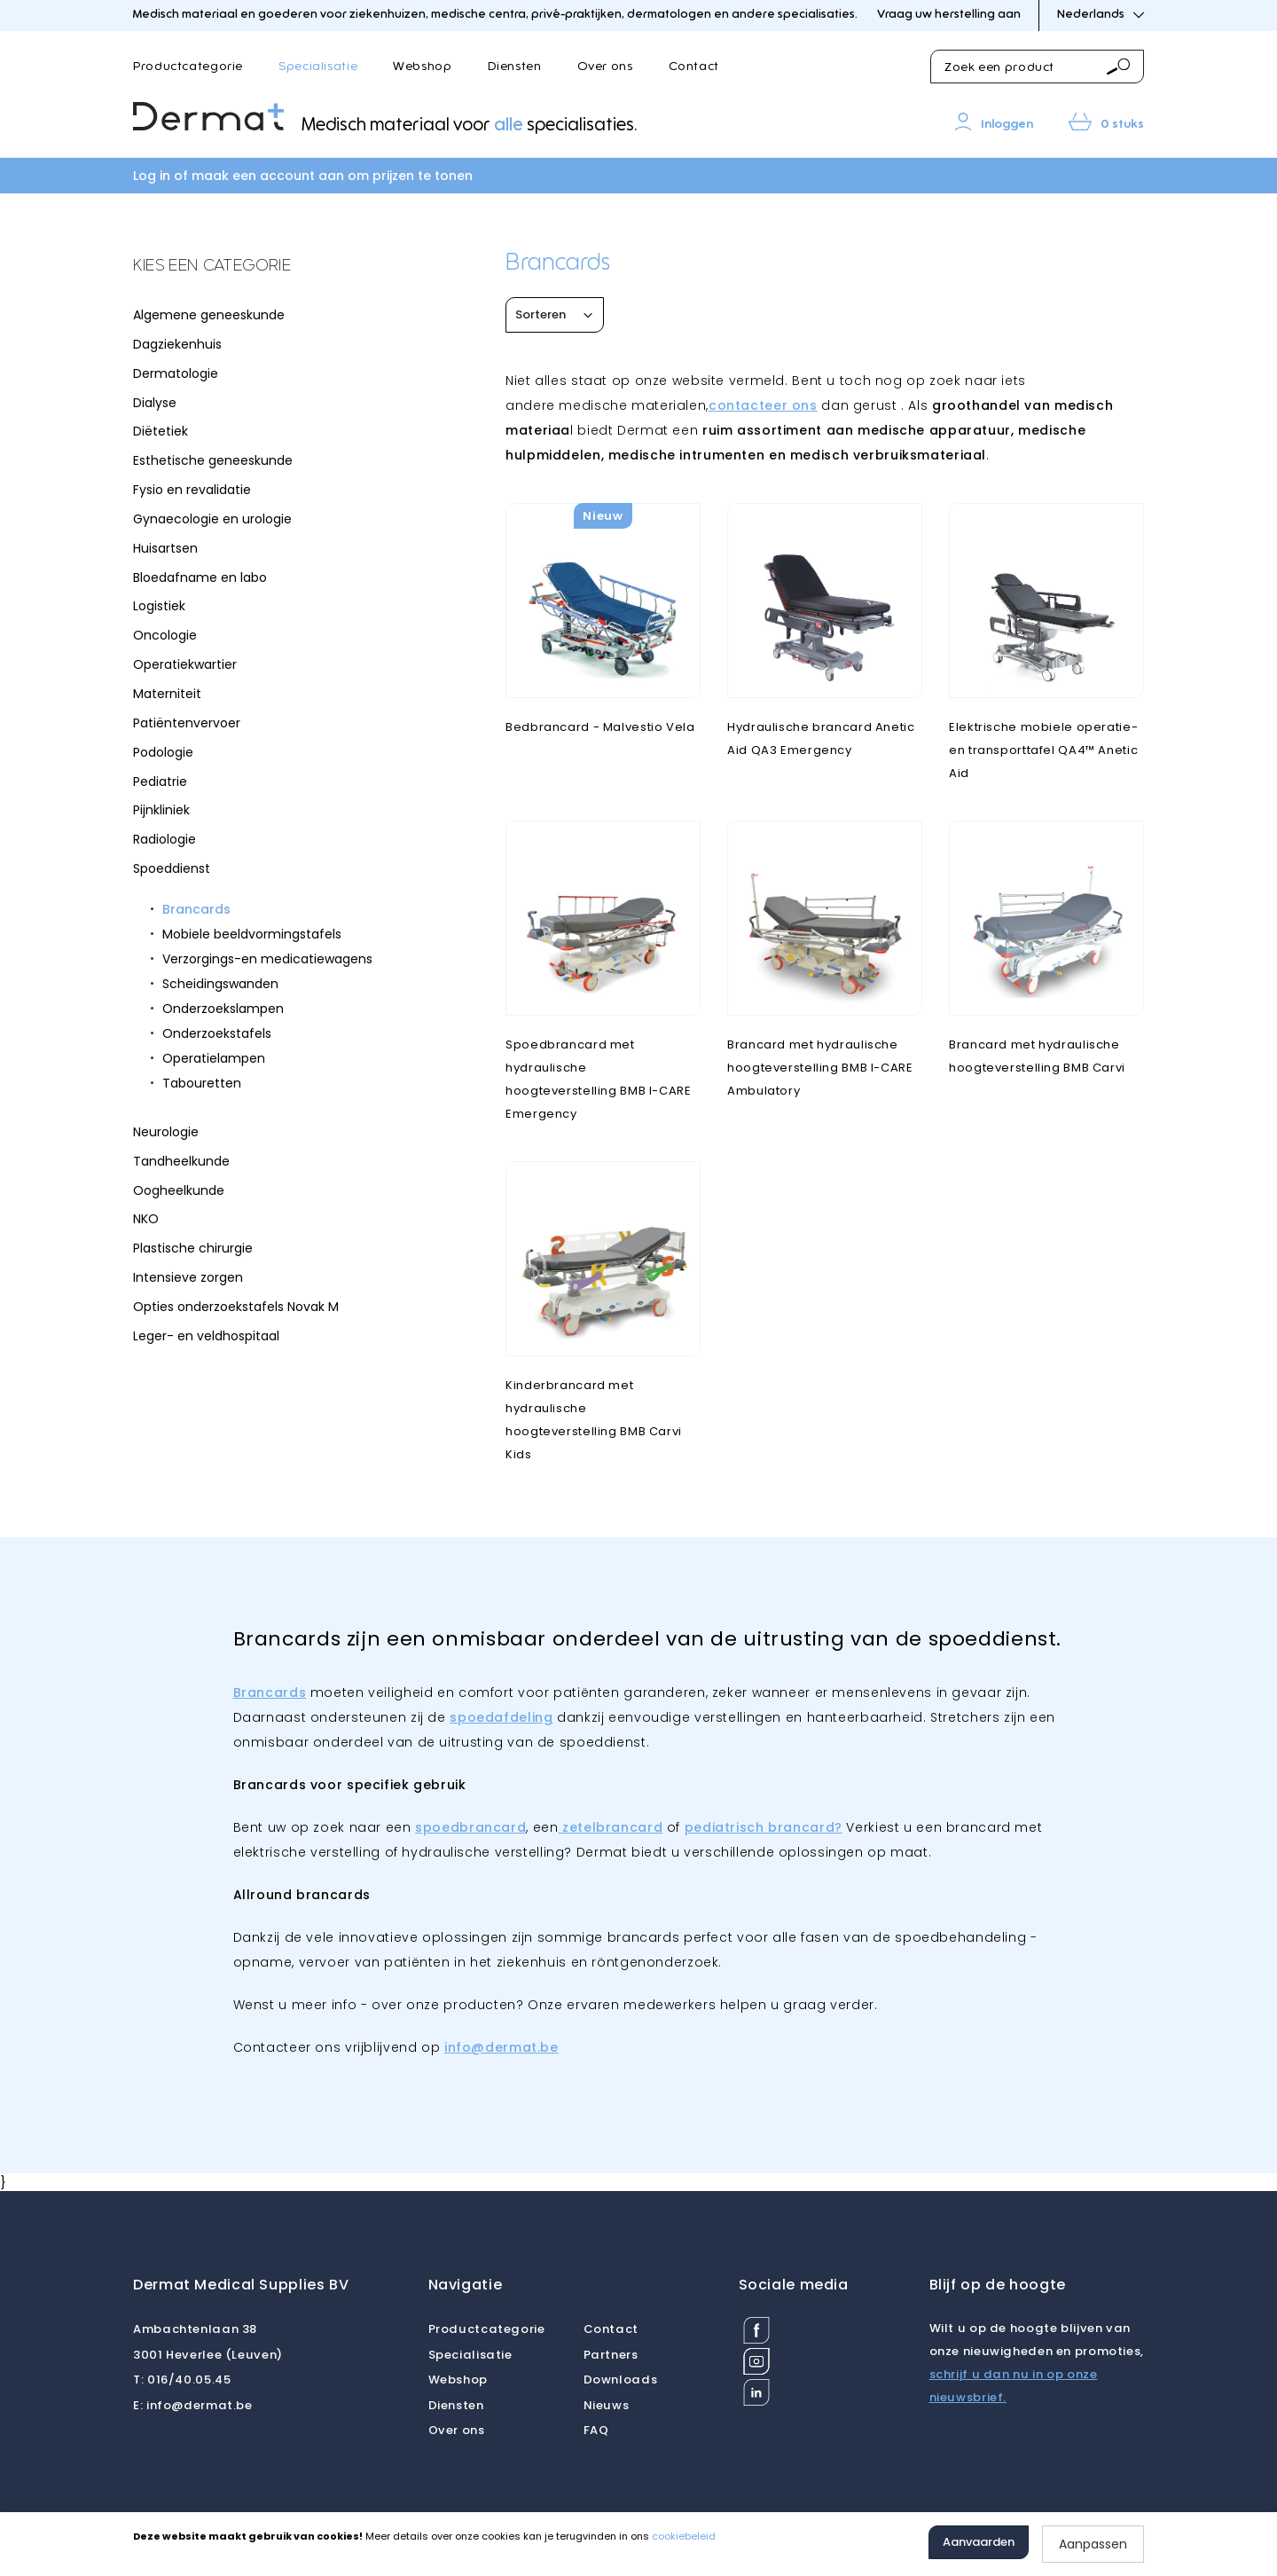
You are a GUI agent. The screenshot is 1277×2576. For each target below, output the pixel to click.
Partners (611, 2354)
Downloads (621, 2379)
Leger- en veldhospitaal (206, 1336)
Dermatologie (175, 373)
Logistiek (159, 606)
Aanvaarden (979, 2541)
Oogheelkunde (178, 1190)
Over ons (605, 66)
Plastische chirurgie (193, 1248)
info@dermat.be (193, 2405)
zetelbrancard (610, 1827)
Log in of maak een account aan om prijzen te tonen (303, 176)
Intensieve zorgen (188, 1277)
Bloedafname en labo (200, 577)
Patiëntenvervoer (186, 723)
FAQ (596, 2430)
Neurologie (166, 1132)
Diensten (515, 66)
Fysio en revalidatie (192, 490)
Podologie (163, 752)
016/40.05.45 (182, 2379)
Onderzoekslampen (223, 1008)
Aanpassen (1093, 2544)
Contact (694, 66)
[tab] (266, 267)
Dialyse (154, 403)
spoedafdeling (501, 1717)
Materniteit (167, 694)
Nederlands (1100, 14)
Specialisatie (317, 66)
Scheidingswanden (220, 984)
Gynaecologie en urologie (212, 519)
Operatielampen (213, 1058)
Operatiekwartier (185, 664)
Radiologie (164, 839)
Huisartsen (165, 548)
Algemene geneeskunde (209, 315)
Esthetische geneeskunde (213, 460)
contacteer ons (763, 405)
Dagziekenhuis (177, 344)
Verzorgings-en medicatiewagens (267, 959)
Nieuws (607, 2405)
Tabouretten (201, 1083)
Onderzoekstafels (216, 1033)
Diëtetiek (160, 431)
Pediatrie (160, 781)
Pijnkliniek (161, 810)
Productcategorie (188, 66)
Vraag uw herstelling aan (949, 14)
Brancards (196, 909)
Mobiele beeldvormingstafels (251, 934)
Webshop (422, 66)
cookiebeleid (684, 2536)
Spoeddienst (171, 868)
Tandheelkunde (181, 1161)
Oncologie (165, 635)
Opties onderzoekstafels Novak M (236, 1306)
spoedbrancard (470, 1827)
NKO (146, 1219)
